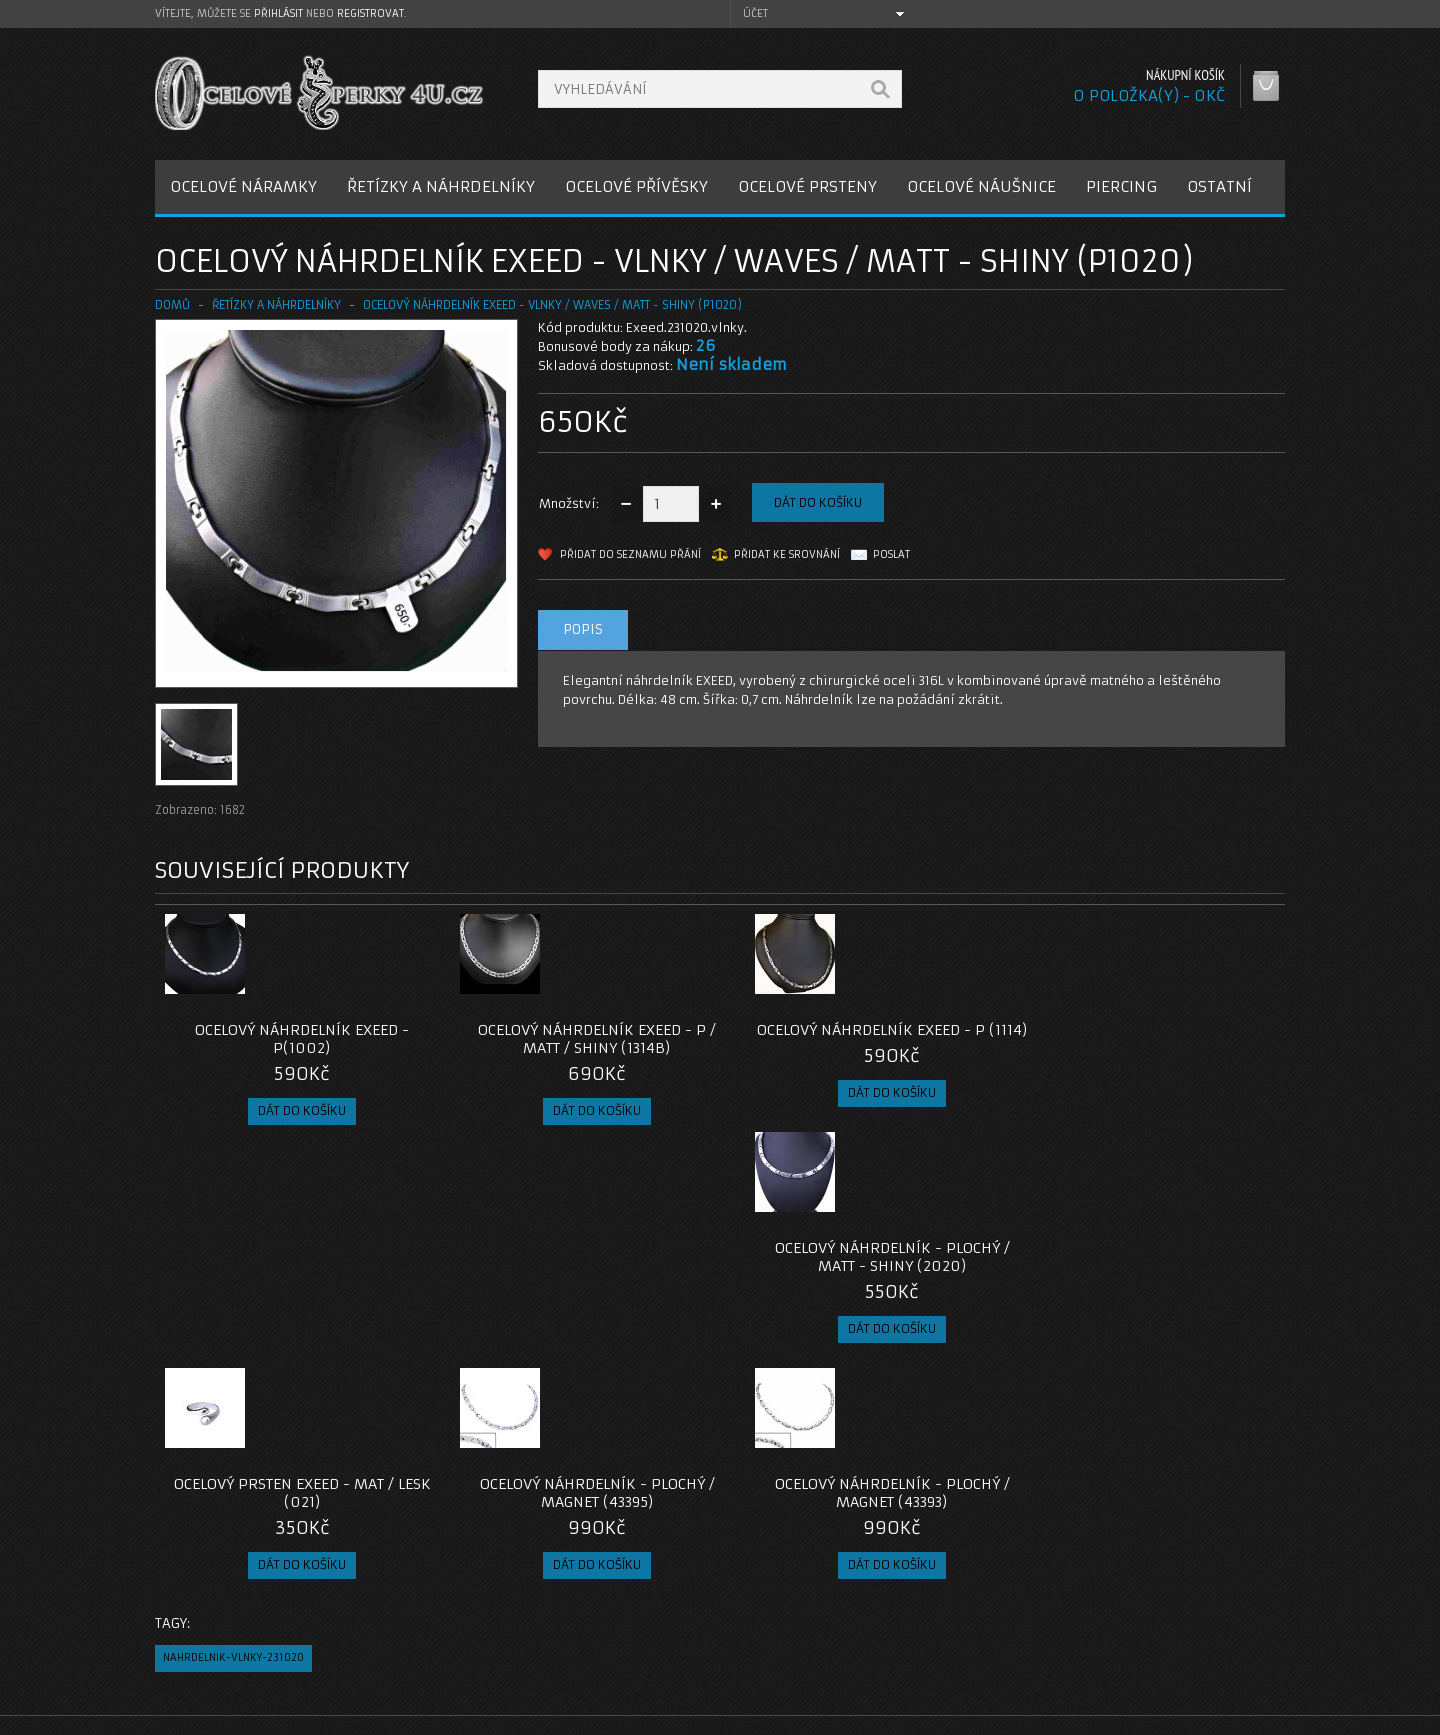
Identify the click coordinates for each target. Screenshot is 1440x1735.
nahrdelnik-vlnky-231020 (233, 1439)
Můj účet (966, 1583)
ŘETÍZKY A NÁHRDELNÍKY (441, 186)
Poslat (891, 554)
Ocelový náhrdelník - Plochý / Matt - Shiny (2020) (1143, 1039)
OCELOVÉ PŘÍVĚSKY (636, 186)
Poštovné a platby (228, 1607)
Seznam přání (981, 1631)
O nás (189, 1583)
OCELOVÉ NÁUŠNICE (981, 186)
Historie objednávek (1003, 1607)
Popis (583, 629)
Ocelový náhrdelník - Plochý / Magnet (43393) (861, 1275)
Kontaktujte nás (604, 1583)
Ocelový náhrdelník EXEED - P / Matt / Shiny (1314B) (579, 1039)
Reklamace (590, 1607)
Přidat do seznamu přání (630, 554)
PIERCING (1121, 186)
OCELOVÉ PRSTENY (807, 186)
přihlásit (278, 13)
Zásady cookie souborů (244, 1655)
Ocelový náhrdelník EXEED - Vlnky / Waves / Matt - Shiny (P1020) (552, 305)
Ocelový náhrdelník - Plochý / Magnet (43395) (578, 1275)
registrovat (370, 13)
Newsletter (974, 1655)
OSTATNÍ (1219, 186)
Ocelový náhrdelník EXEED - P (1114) (861, 1039)
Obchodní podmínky (233, 1631)
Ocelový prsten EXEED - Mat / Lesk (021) (296, 1275)
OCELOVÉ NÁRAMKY (243, 186)
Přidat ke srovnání (787, 554)
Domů (172, 305)
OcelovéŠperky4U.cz (231, 1715)
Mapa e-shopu (600, 1631)
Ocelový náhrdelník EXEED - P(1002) (296, 1039)
